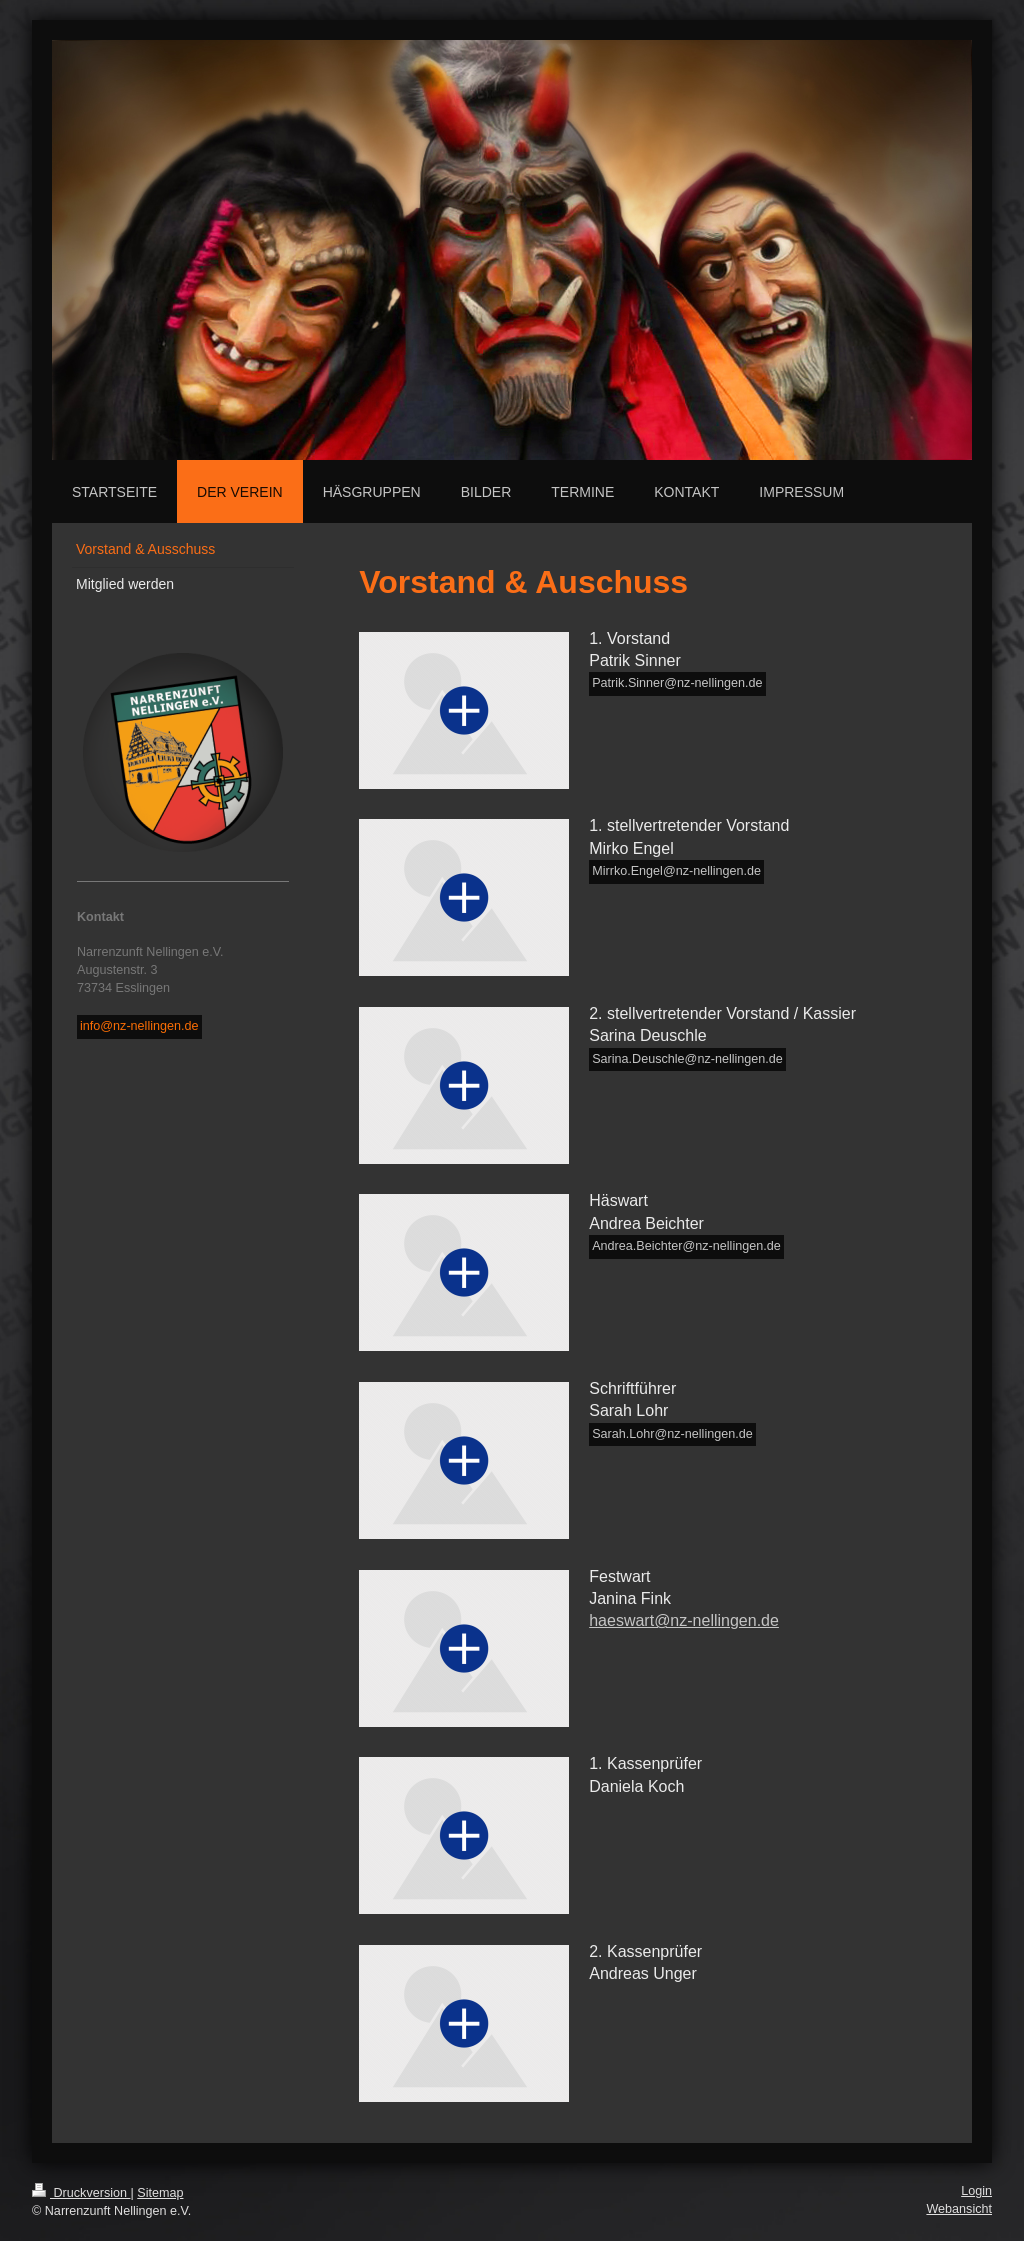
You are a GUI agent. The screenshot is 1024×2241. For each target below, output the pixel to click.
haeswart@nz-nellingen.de (684, 1620)
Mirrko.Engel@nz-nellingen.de (676, 871)
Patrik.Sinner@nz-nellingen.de (677, 683)
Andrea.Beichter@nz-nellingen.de (686, 1246)
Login (976, 2191)
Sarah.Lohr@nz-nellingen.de (672, 1434)
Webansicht (959, 2209)
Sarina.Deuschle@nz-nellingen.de (687, 1059)
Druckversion (81, 2193)
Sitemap (160, 2193)
